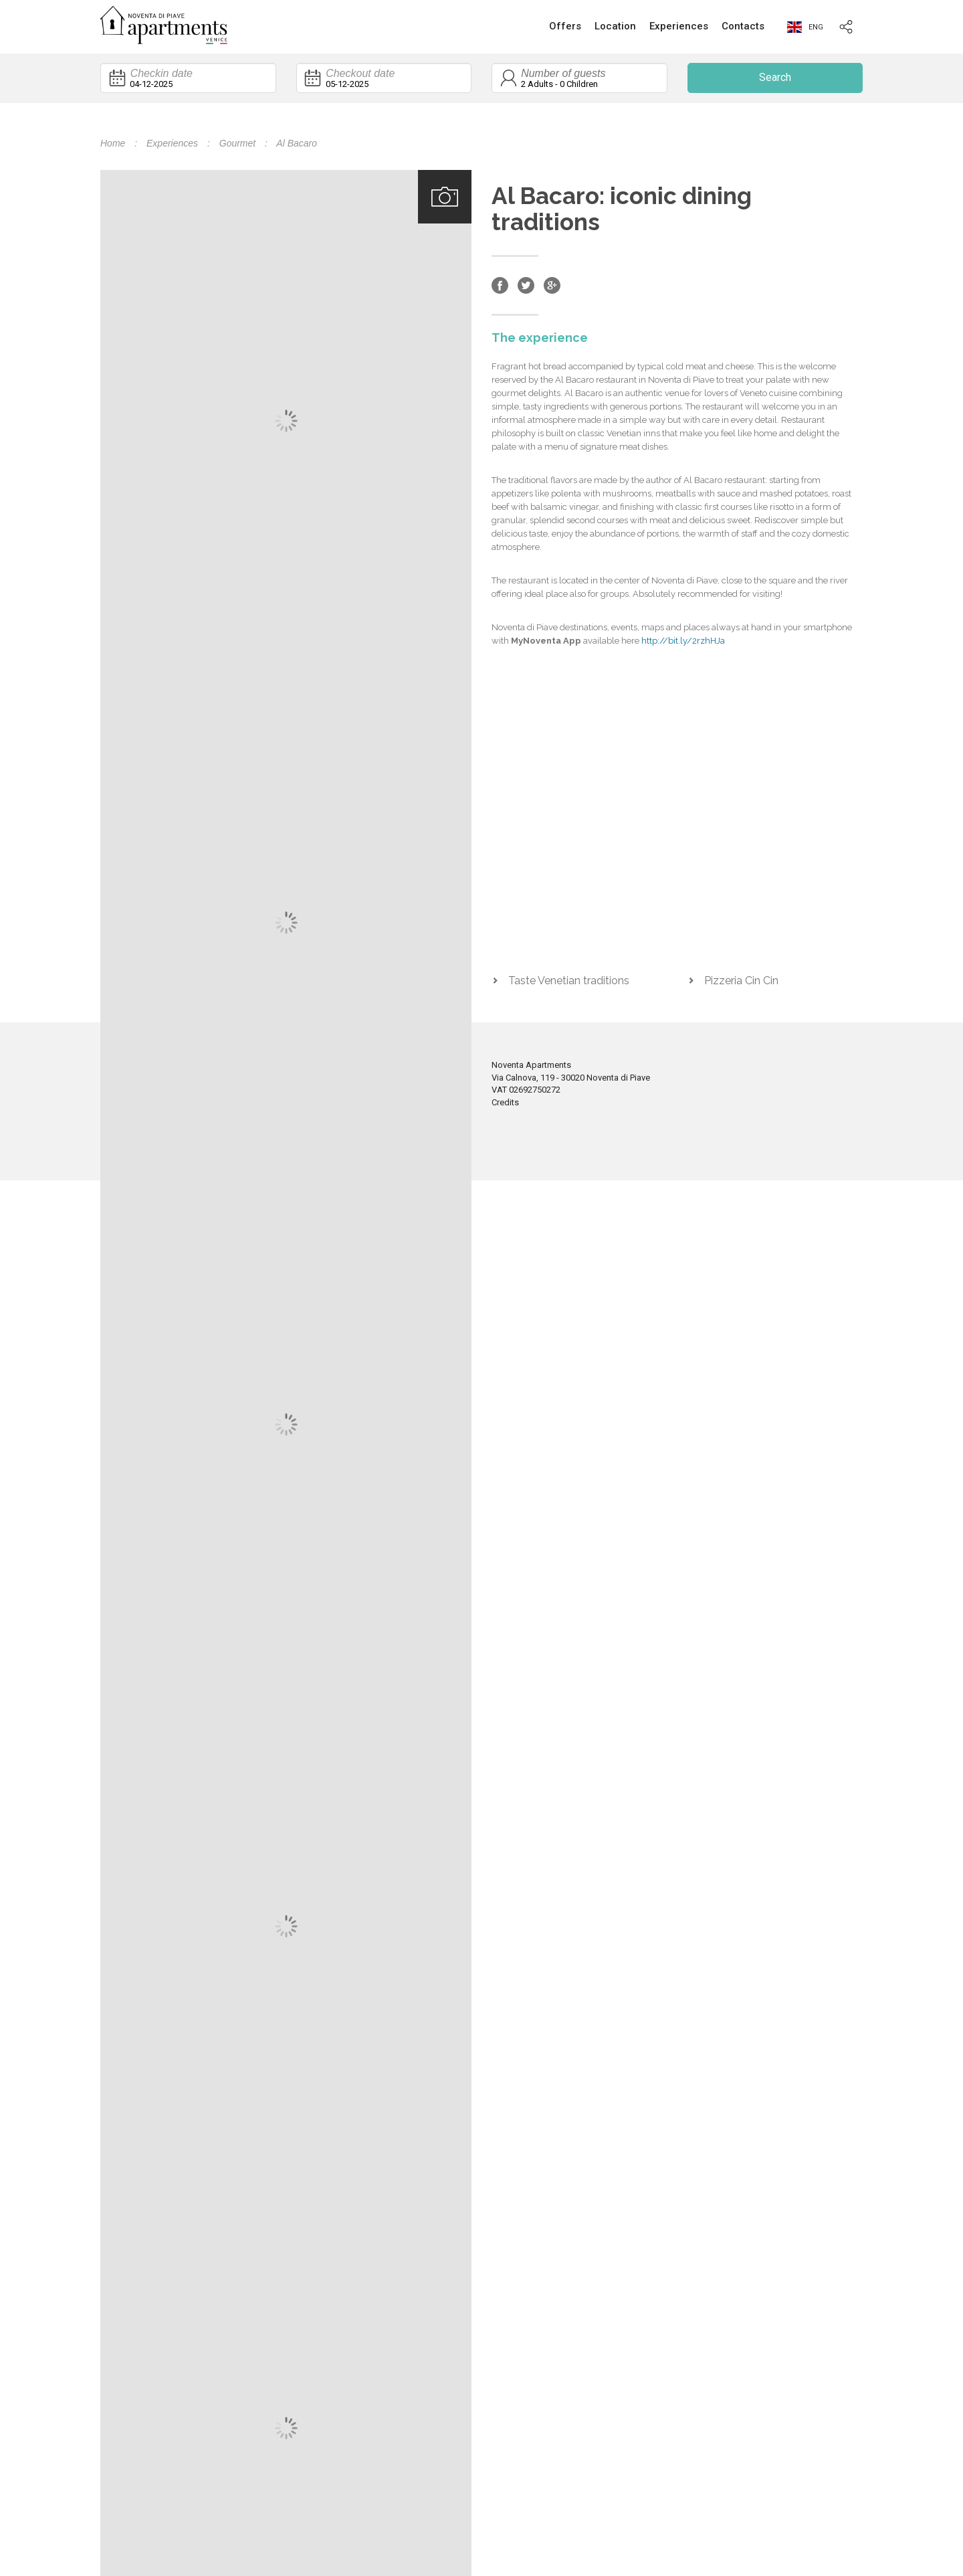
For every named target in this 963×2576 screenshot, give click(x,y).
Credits (505, 1102)
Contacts (743, 26)
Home (112, 143)
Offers (565, 26)
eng (805, 27)
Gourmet (237, 143)
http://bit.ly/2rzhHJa (683, 641)
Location (615, 26)
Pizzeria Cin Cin (741, 980)
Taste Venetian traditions (568, 980)
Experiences (678, 26)
